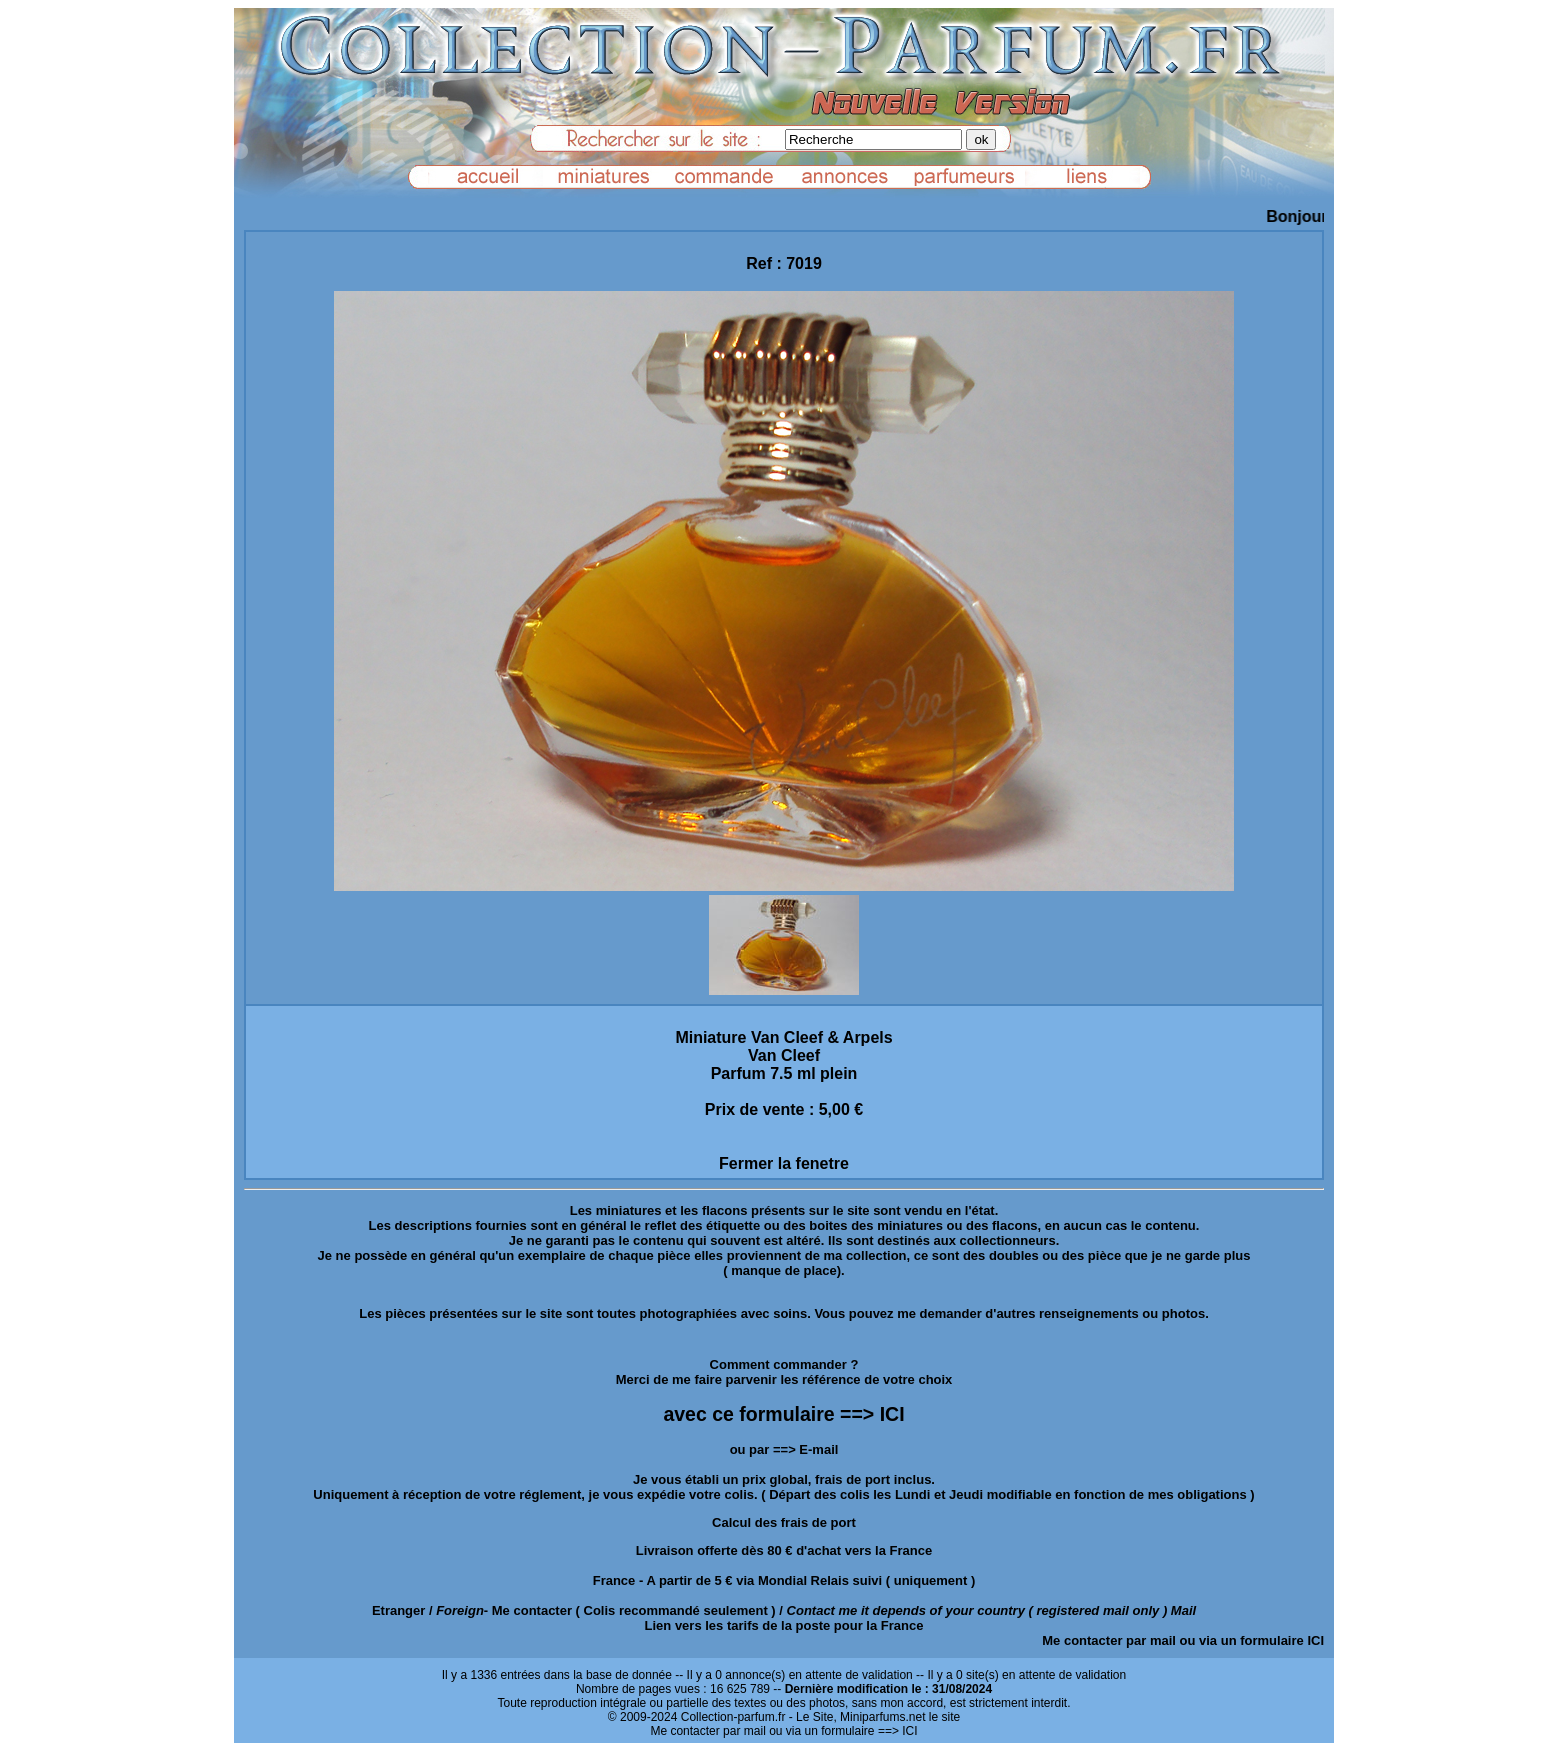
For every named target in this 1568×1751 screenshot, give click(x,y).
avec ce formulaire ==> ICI (783, 1414)
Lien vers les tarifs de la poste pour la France (784, 1625)
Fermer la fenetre (784, 1163)
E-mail (818, 1449)
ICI (1315, 1640)
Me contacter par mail (1109, 1640)
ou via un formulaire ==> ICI (843, 1731)
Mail (1183, 1610)
